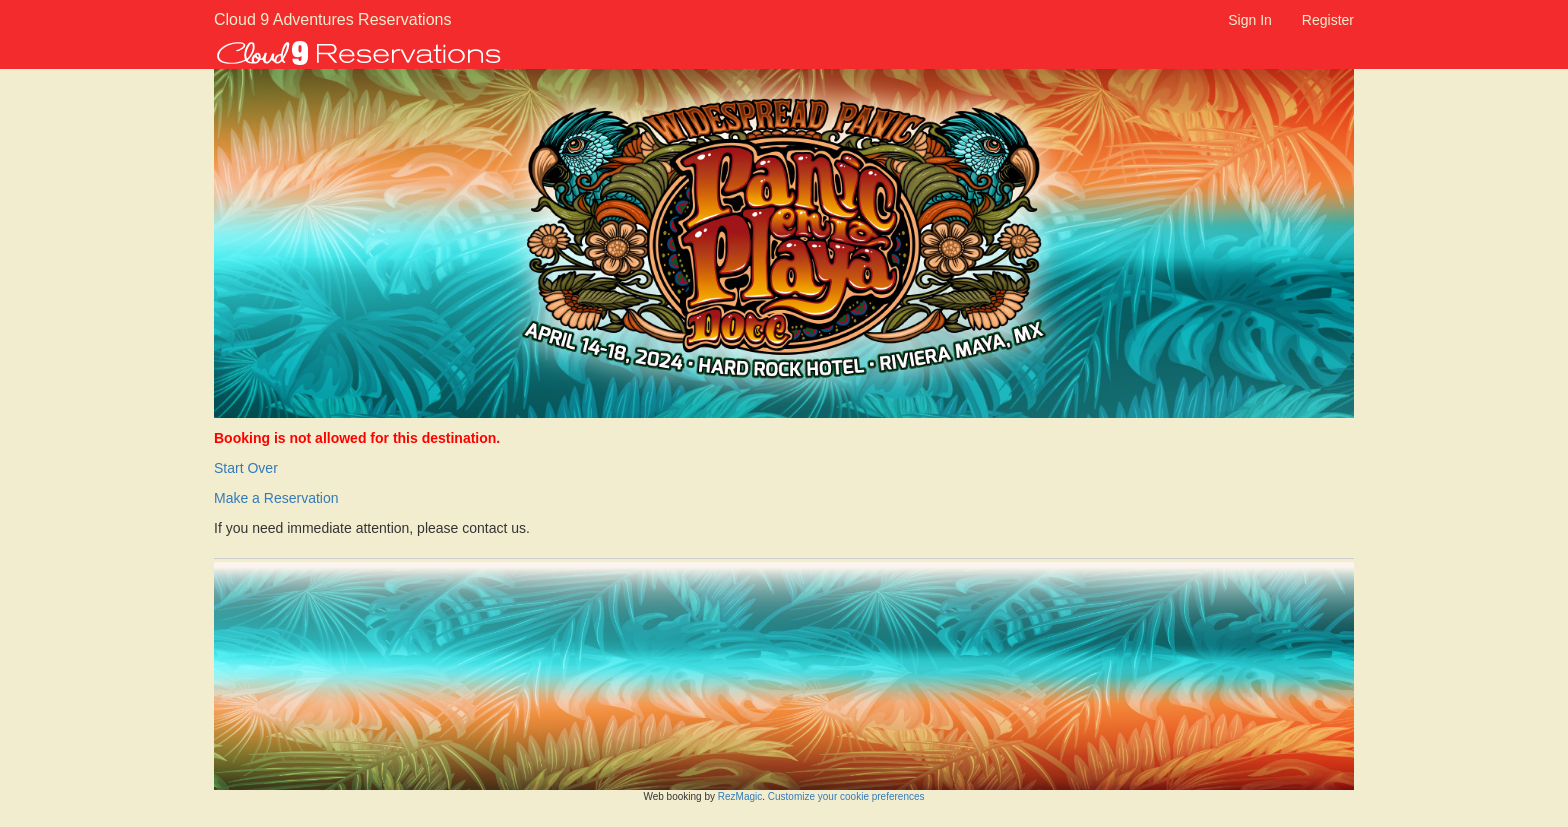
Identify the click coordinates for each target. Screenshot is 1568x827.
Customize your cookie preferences (846, 796)
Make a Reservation (276, 498)
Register (1328, 20)
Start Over (246, 468)
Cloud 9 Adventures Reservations (306, 19)
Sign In (1250, 20)
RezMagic (740, 796)
